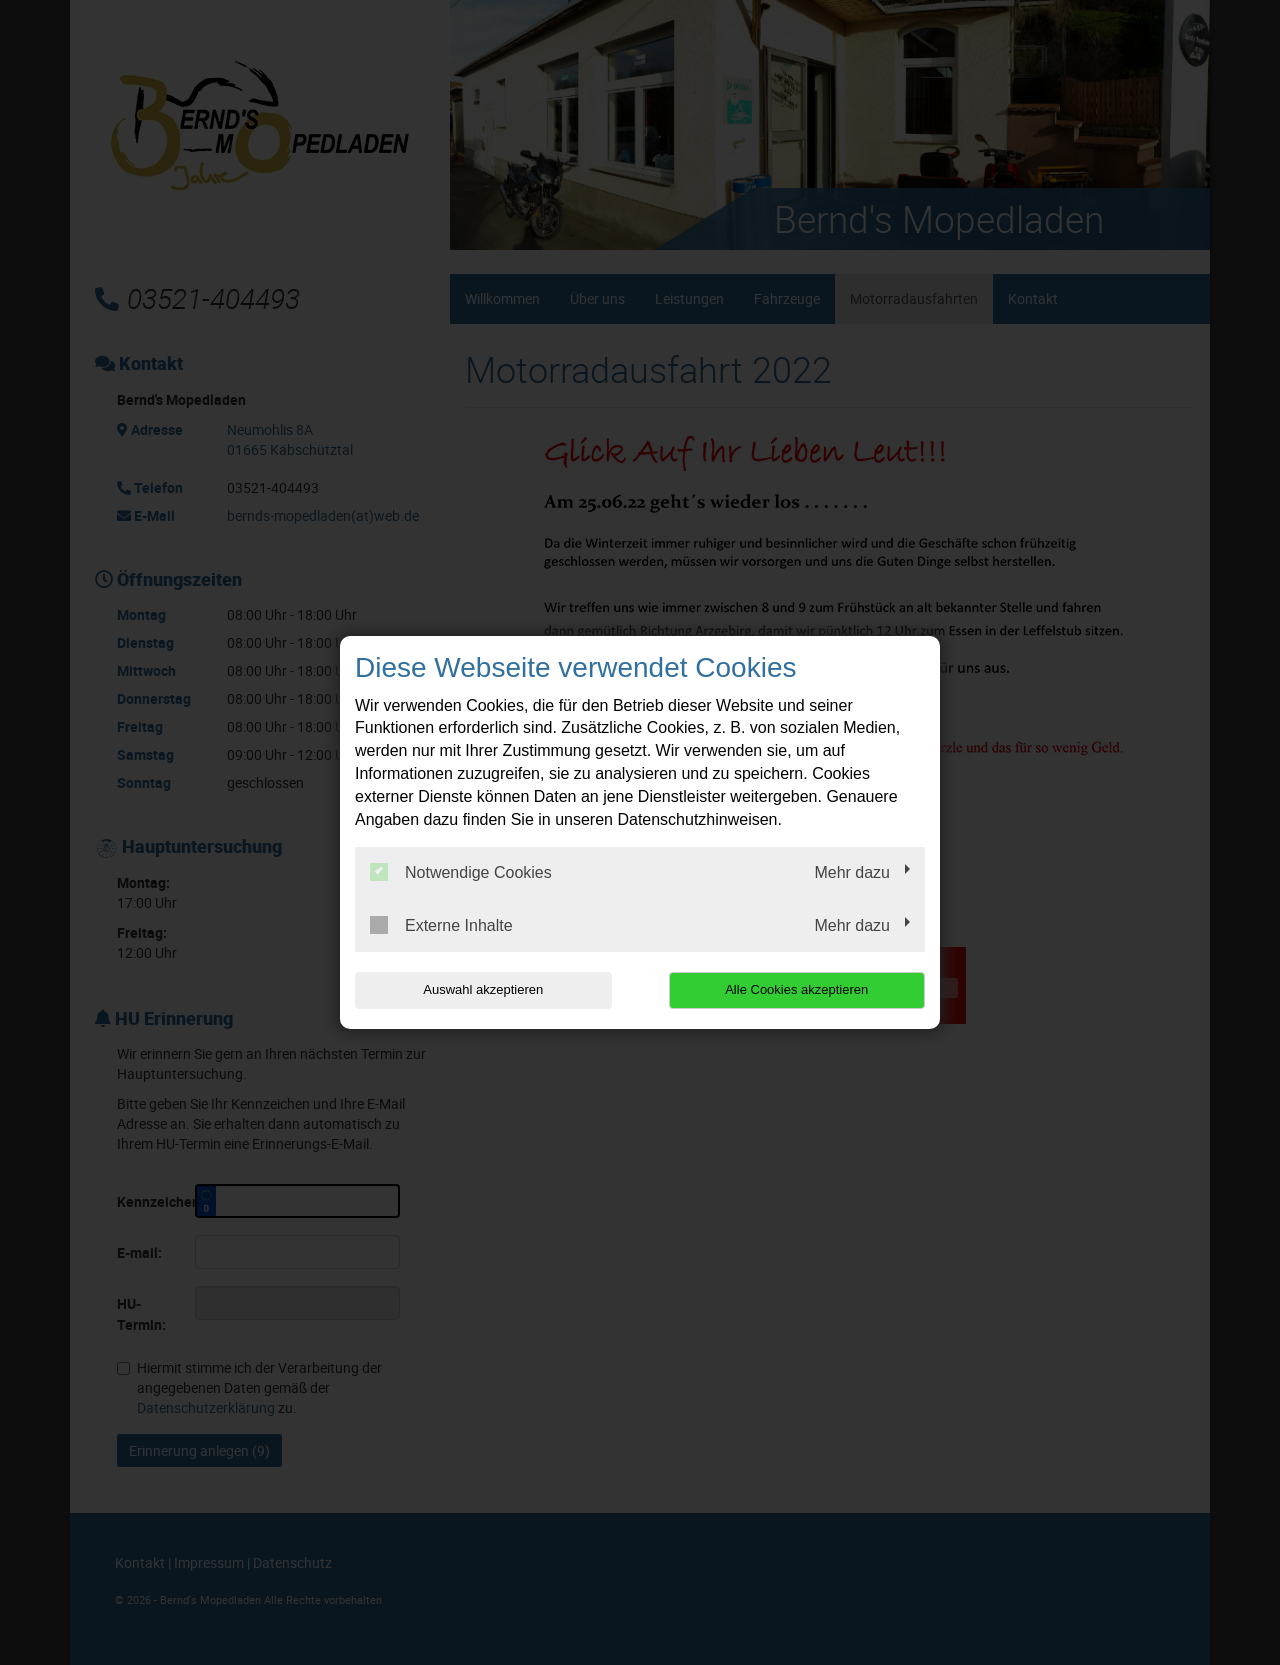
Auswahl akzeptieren (483, 989)
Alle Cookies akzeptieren (796, 989)
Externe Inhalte (441, 925)
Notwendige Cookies (461, 872)
